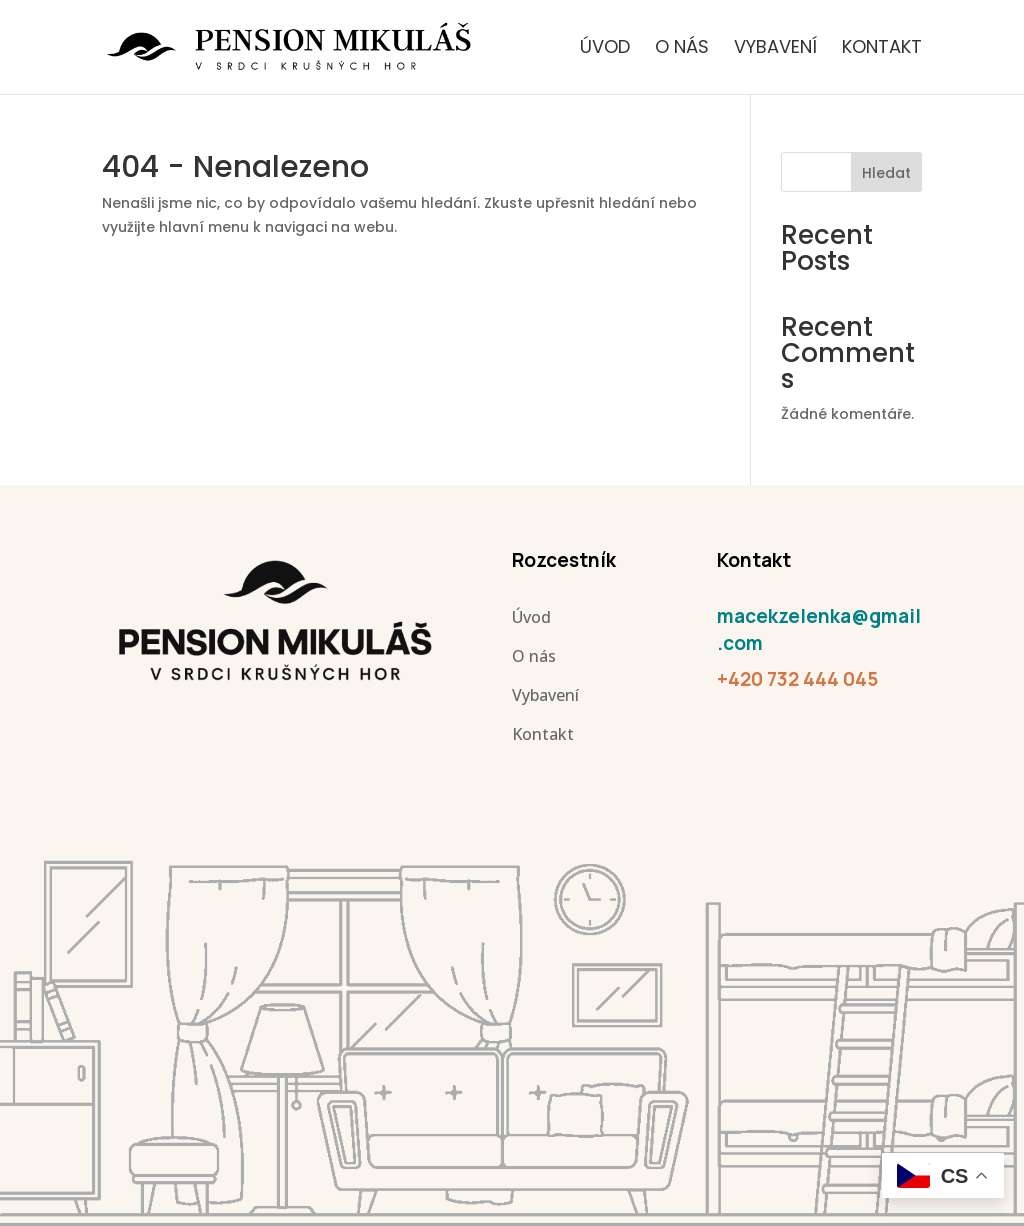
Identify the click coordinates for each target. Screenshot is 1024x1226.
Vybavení (775, 49)
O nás (682, 49)
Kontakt (882, 49)
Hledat (886, 173)
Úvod (605, 49)
